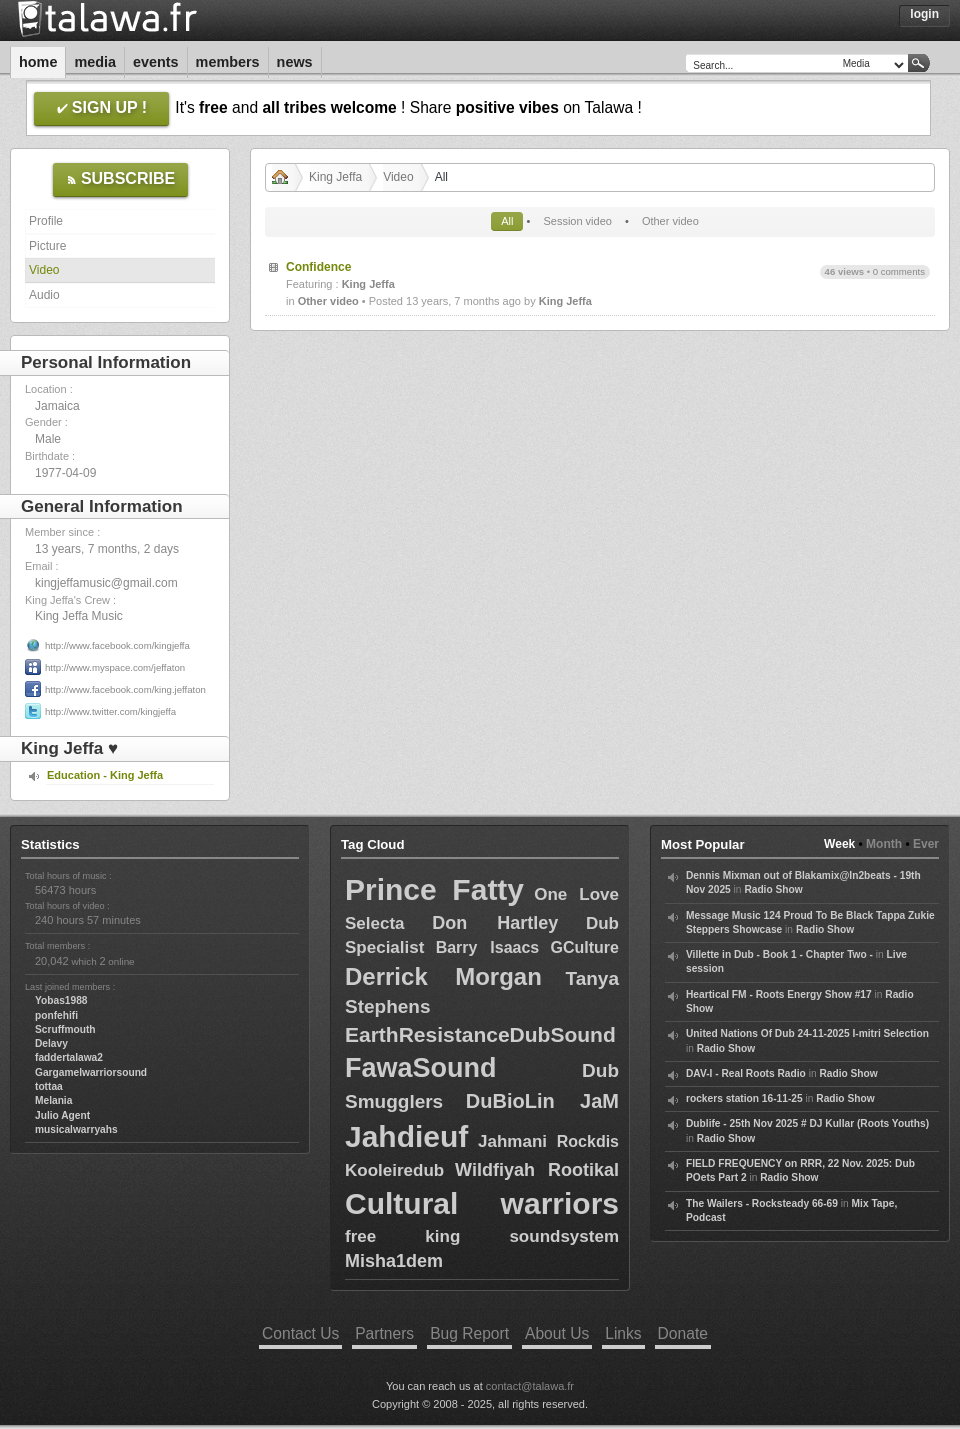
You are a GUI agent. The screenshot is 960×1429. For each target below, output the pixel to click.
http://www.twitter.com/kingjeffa (110, 711)
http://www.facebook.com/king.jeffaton (125, 689)
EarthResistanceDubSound (480, 1034)
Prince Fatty (434, 889)
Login (924, 14)
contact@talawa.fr (530, 1386)
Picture (47, 246)
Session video (577, 221)
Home (38, 62)
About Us (557, 1333)
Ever (926, 844)
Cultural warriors (482, 1203)
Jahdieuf (406, 1136)
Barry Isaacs (488, 947)
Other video (670, 221)
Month (884, 844)
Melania (53, 1100)
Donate (683, 1333)
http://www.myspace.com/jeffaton (115, 667)
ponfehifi (56, 1015)
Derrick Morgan (443, 976)
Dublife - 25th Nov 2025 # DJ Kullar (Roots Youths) (807, 1123)
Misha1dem (394, 1261)
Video (44, 270)
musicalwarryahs (76, 1129)
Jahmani (512, 1141)
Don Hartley (495, 923)
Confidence (318, 267)
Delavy (51, 1043)
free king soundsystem (482, 1236)
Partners (384, 1333)
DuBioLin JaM (542, 1101)
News (295, 62)
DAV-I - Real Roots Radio (746, 1073)
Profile (46, 221)
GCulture (585, 947)
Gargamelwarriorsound (91, 1072)
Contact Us (300, 1333)
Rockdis (588, 1141)
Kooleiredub (394, 1170)
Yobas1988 (61, 1000)
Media (95, 62)
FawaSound (421, 1068)
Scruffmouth (65, 1029)
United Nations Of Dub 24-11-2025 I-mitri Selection (807, 1033)
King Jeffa (335, 177)
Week (839, 844)
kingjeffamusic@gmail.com (106, 583)
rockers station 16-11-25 (744, 1098)
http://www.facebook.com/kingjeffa (117, 645)
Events (156, 62)
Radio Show (773, 889)
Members (228, 62)
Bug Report (469, 1333)
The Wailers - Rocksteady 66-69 (762, 1203)
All (507, 221)
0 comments (899, 271)
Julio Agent (62, 1115)
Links (623, 1333)
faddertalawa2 (69, 1057)
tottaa (49, 1086)
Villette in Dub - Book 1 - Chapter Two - (779, 954)
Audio (44, 295)
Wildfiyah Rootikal (537, 1170)
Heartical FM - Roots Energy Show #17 (779, 994)
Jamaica (57, 406)
